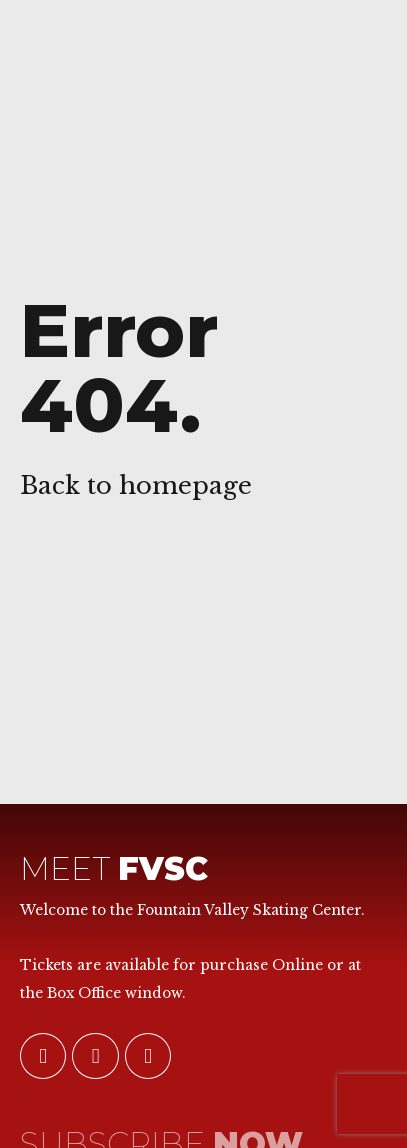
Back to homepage (136, 485)
